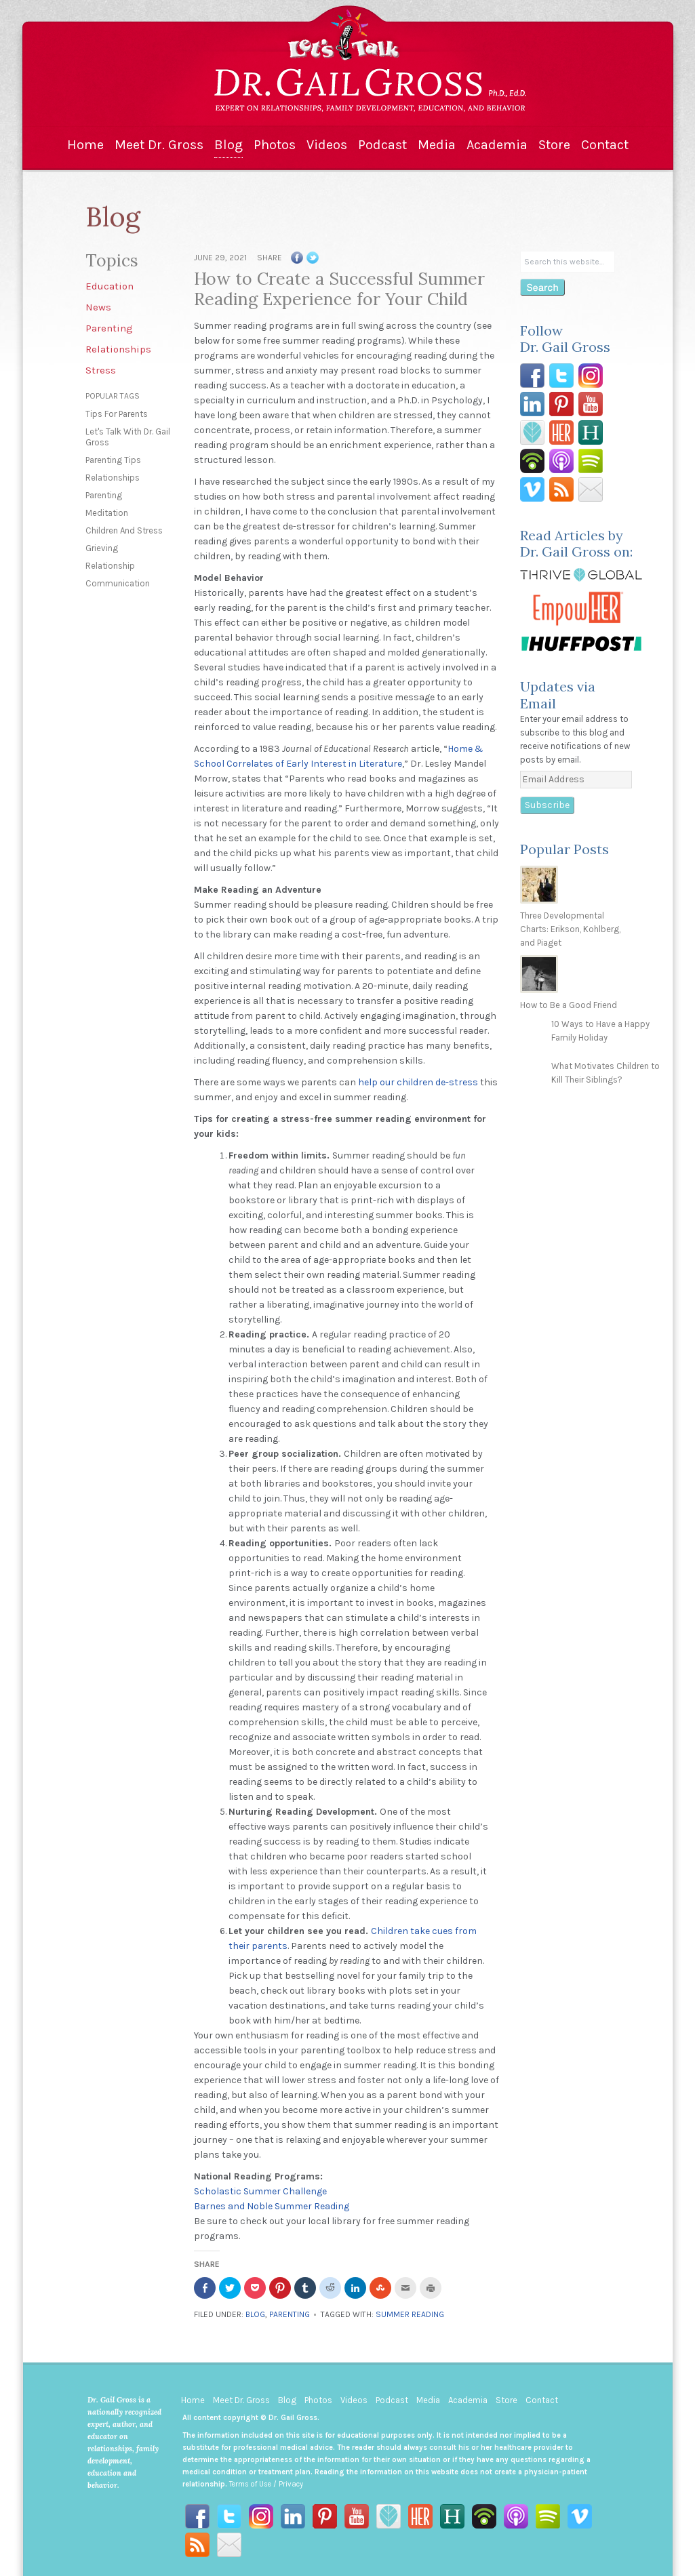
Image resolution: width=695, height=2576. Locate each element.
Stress (100, 370)
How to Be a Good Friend (568, 1005)
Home (85, 145)
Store (554, 145)
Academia (497, 145)
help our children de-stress (418, 1082)
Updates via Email (557, 695)
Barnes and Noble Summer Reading (271, 2206)
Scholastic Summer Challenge (260, 2191)
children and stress (124, 530)
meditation (106, 513)
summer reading (410, 2314)
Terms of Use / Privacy (266, 2484)
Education (109, 286)
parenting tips (113, 460)
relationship (110, 566)
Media (437, 145)
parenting (103, 495)
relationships (112, 477)
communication (117, 583)
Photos (275, 145)
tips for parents (116, 414)
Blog (228, 145)
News (98, 307)
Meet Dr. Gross (159, 145)
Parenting (109, 328)
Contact (605, 145)
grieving (101, 548)
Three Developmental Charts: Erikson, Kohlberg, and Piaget (570, 929)
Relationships (118, 349)
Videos (326, 145)
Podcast (382, 145)
